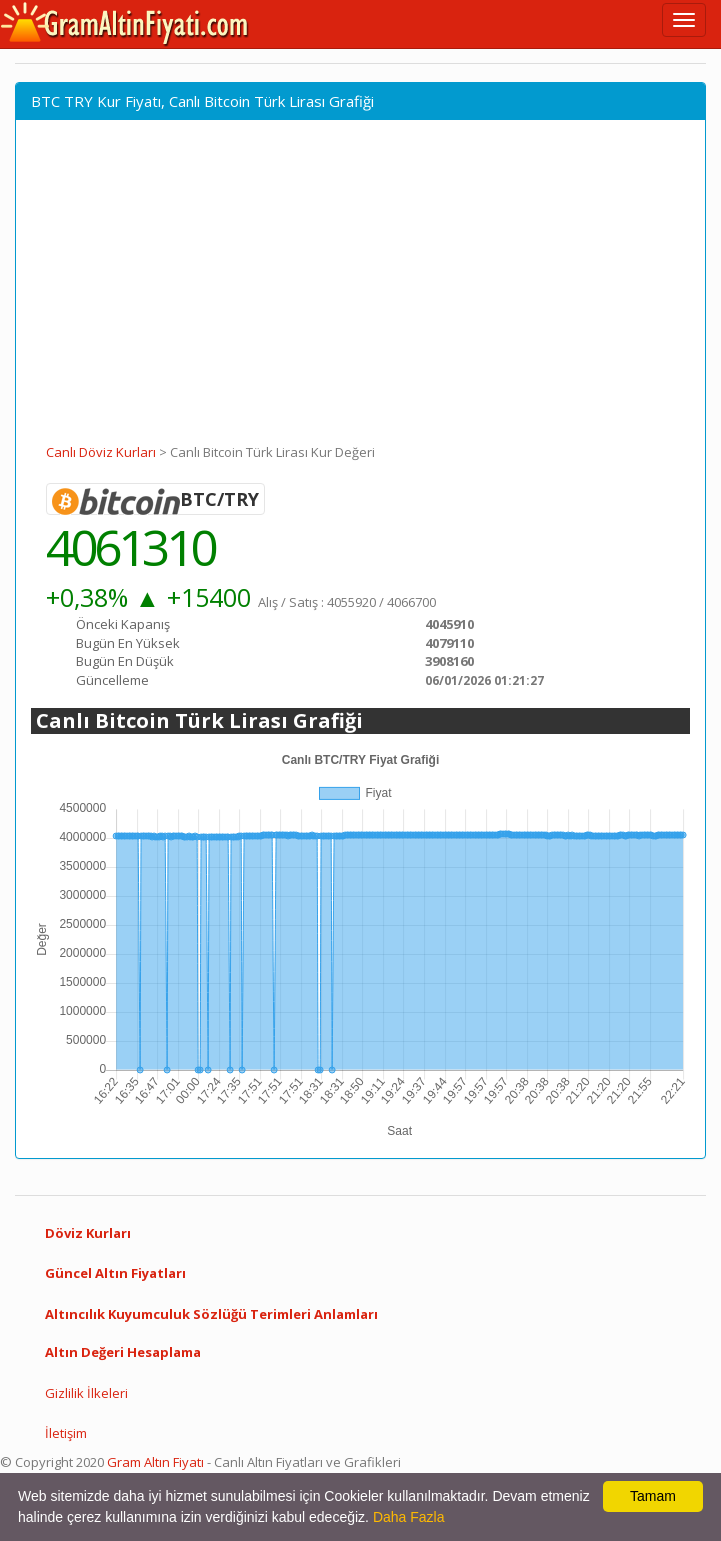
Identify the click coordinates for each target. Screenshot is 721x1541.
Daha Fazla (409, 1517)
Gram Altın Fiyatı (155, 1462)
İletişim (66, 1433)
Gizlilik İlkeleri (86, 1393)
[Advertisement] (360, 293)
